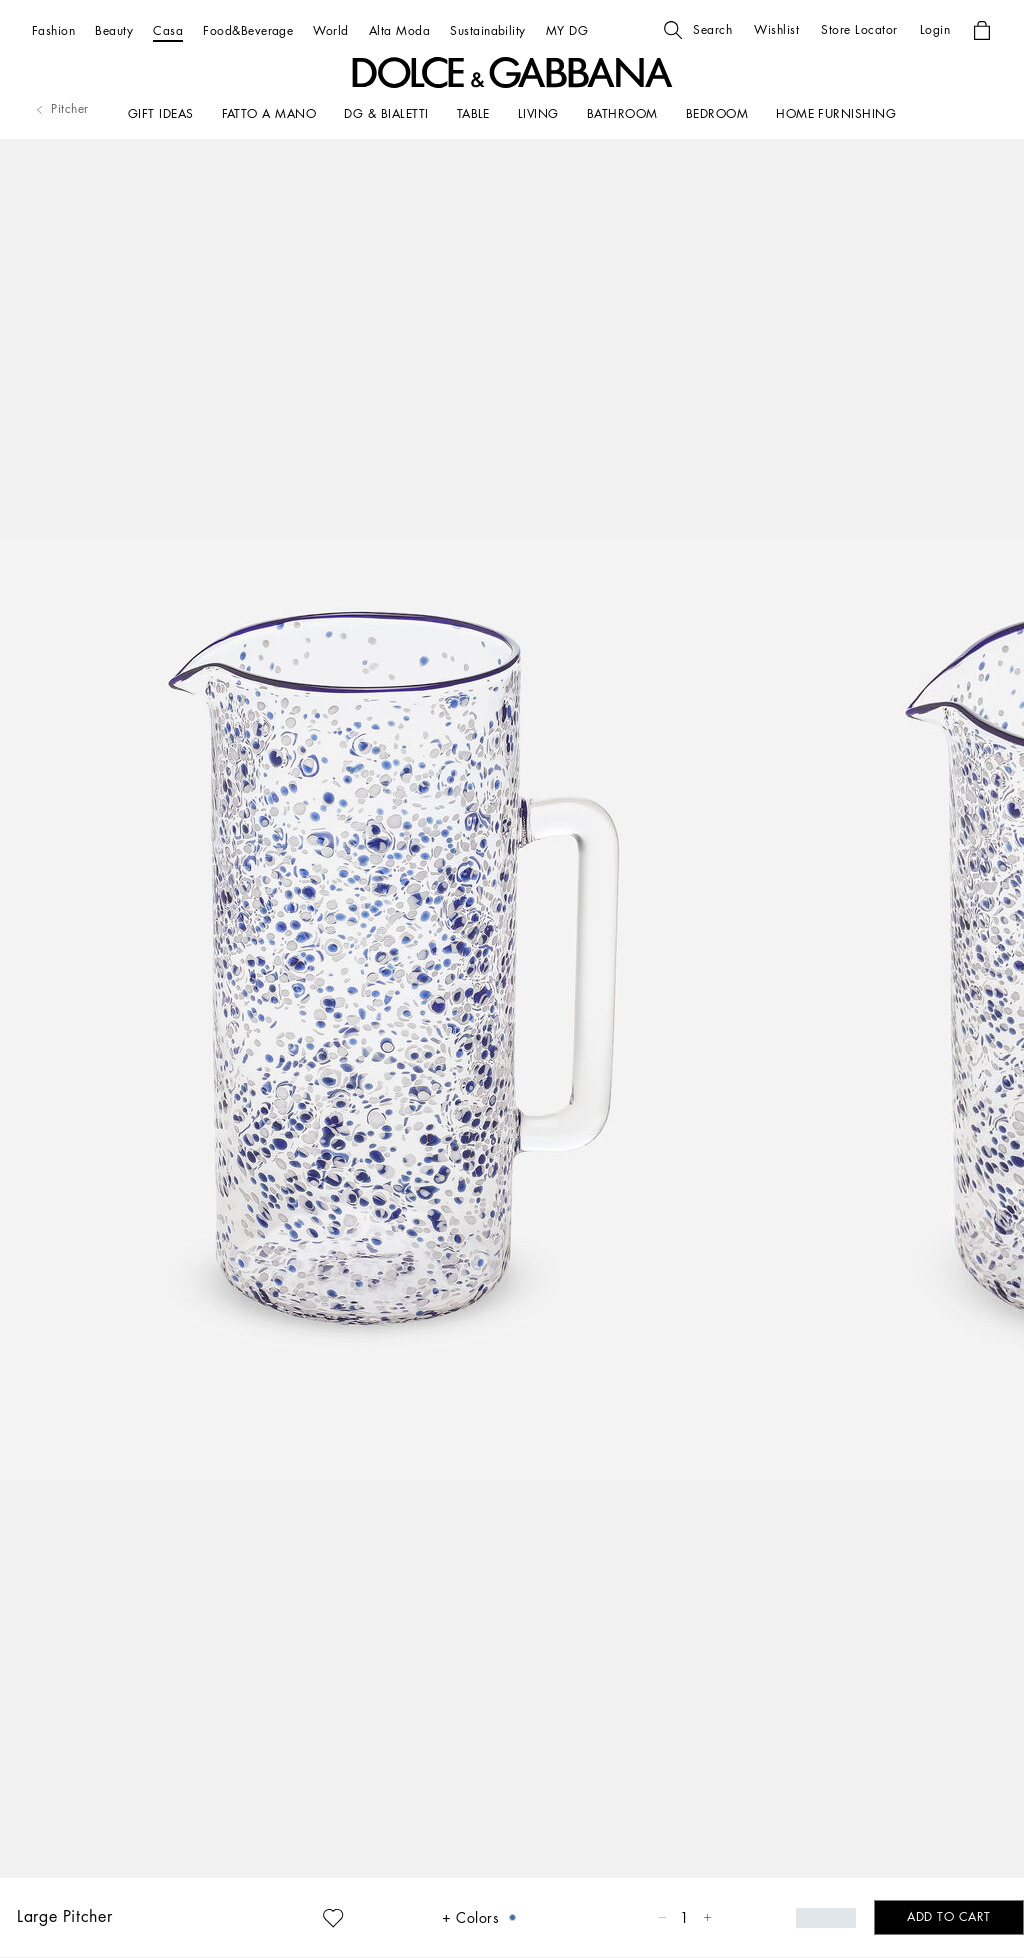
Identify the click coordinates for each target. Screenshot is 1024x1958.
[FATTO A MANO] (269, 114)
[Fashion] (53, 30)
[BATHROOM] (622, 114)
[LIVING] (538, 114)
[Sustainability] (488, 30)
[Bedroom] (717, 114)
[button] (698, 30)
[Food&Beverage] (248, 30)
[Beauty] (114, 30)
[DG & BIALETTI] (386, 114)
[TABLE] (473, 114)
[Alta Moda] (399, 30)
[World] (330, 30)
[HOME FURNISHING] (836, 114)
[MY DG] (567, 30)
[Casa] (168, 30)
